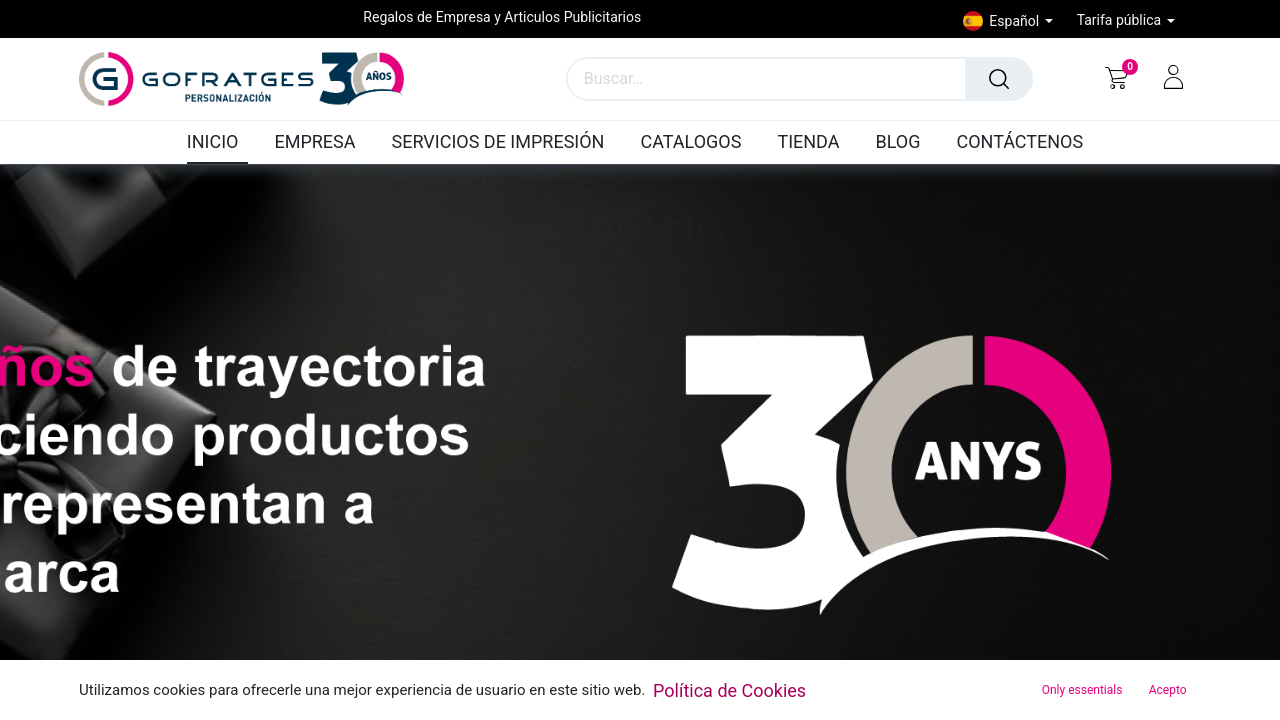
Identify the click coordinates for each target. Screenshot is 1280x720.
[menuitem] (218, 143)
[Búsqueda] (999, 79)
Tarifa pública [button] (1121, 20)
